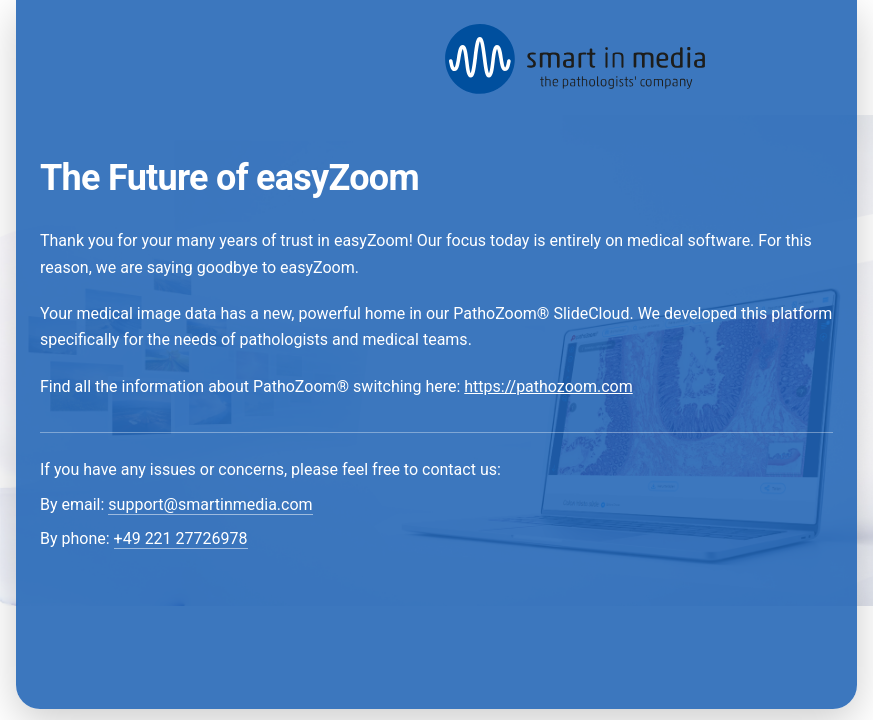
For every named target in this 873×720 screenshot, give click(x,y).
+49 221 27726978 (181, 538)
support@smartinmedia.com (210, 504)
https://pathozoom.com (548, 386)
